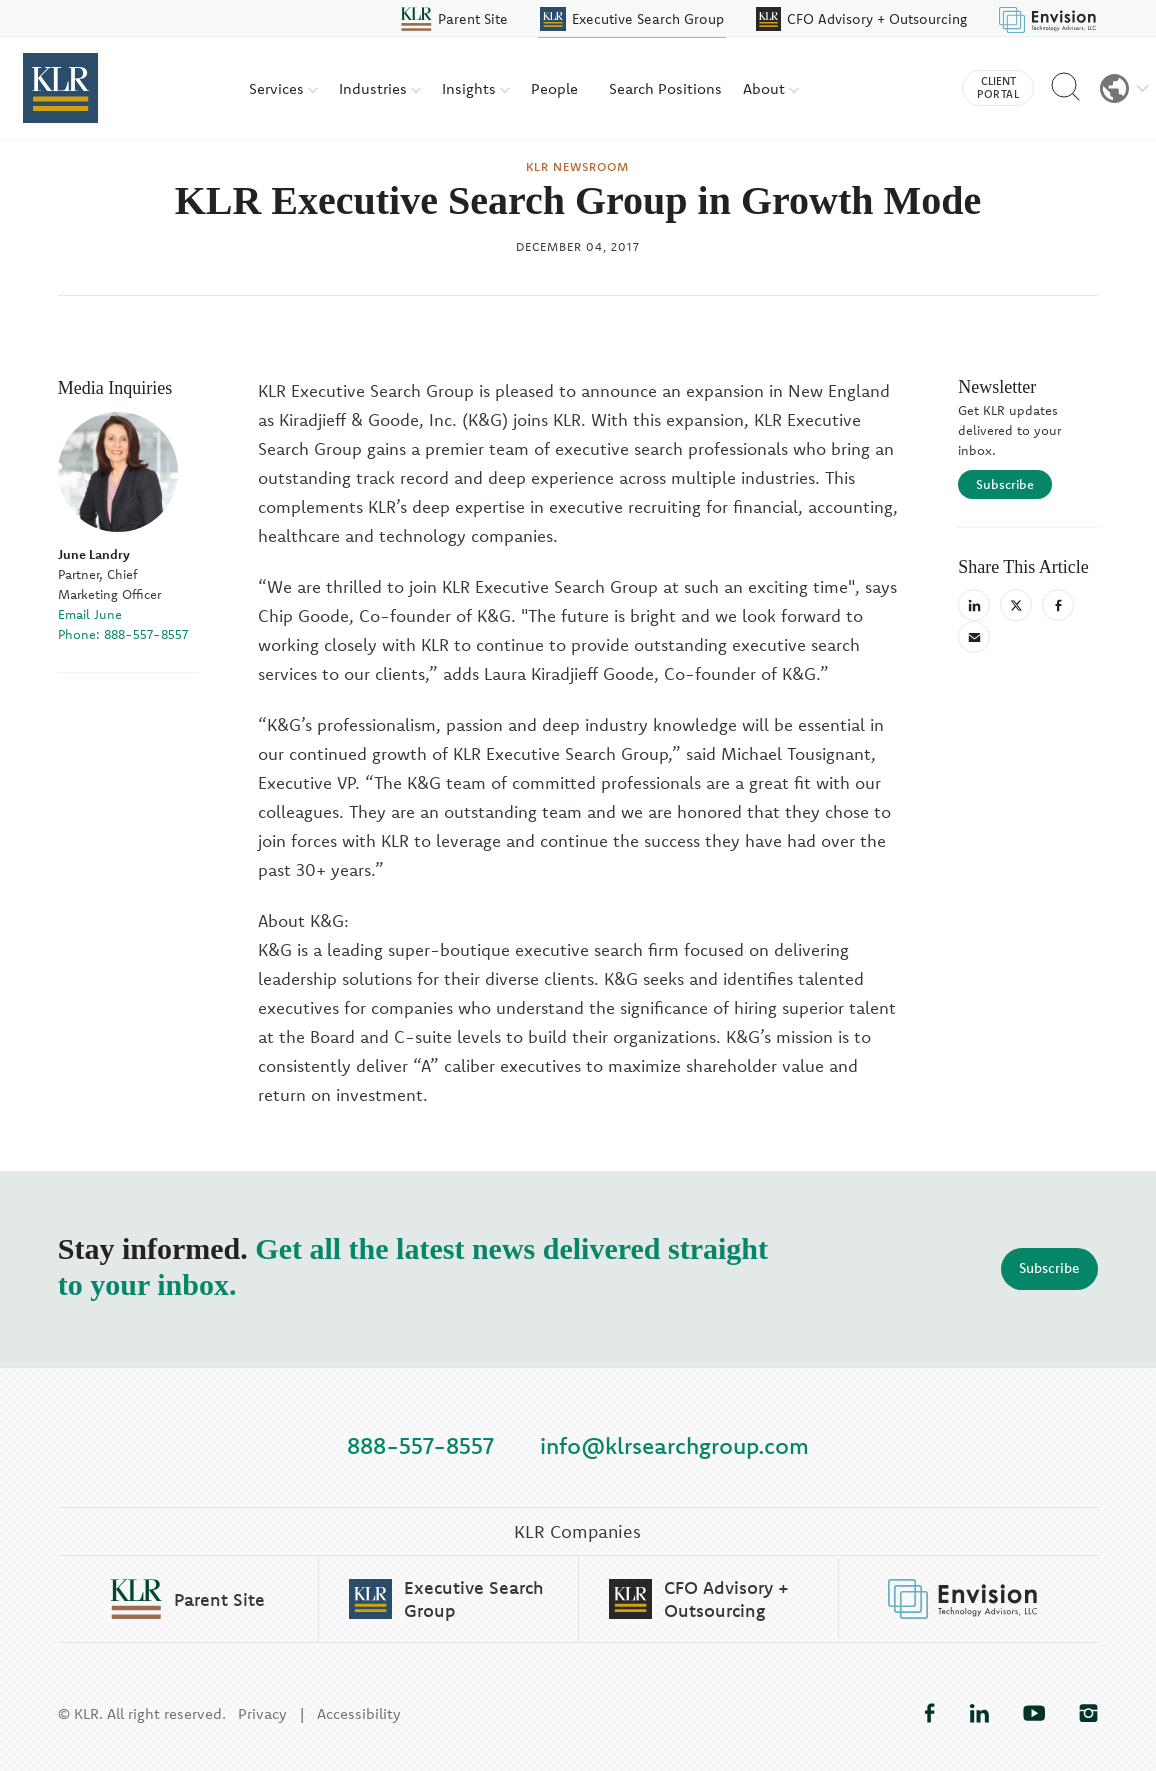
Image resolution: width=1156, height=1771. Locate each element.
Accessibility (359, 1713)
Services (283, 88)
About (771, 88)
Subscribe (1005, 484)
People (554, 88)
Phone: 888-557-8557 (123, 634)
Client (998, 88)
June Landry (94, 554)
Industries (380, 88)
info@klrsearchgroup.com (674, 1444)
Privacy (262, 1713)
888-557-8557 (420, 1444)
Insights (476, 88)
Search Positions (665, 88)
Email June (90, 614)
